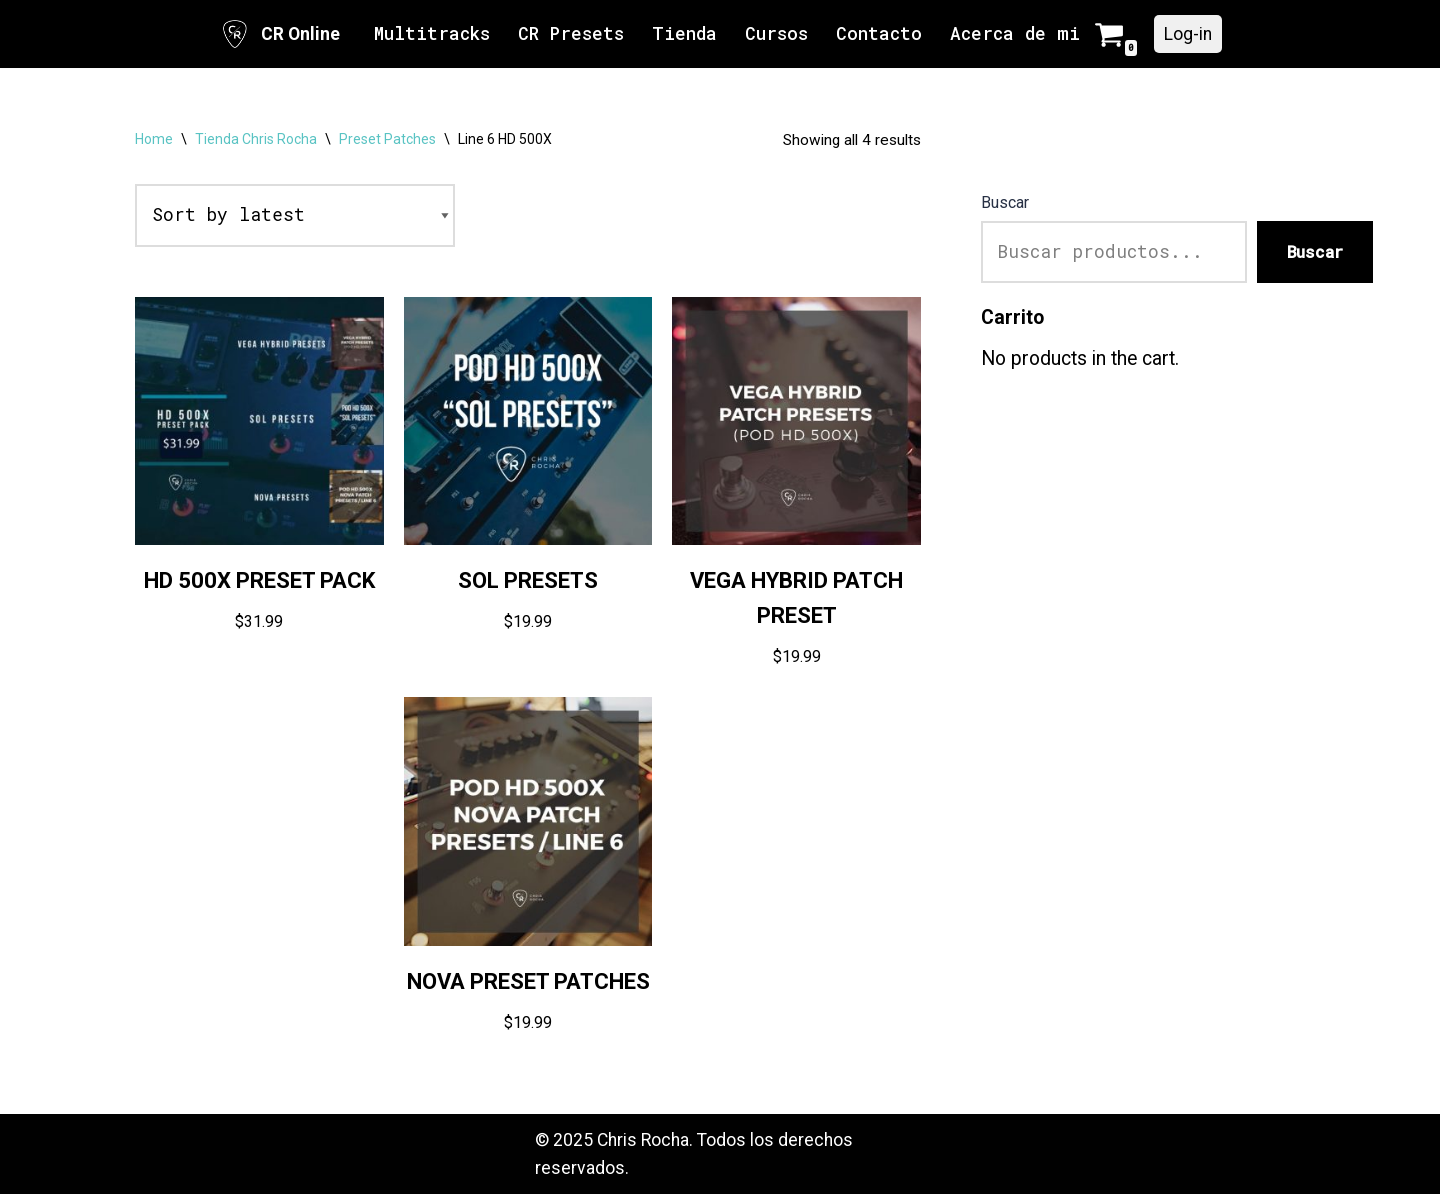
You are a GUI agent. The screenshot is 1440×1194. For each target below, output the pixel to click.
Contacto (879, 33)
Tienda (684, 33)
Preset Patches (387, 139)
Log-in (1188, 34)
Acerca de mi (1015, 33)
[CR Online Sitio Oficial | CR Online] (279, 34)
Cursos (776, 33)
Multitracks (432, 33)
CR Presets (571, 33)
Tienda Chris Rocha (256, 139)
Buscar (1005, 202)
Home (154, 139)
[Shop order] (295, 215)
